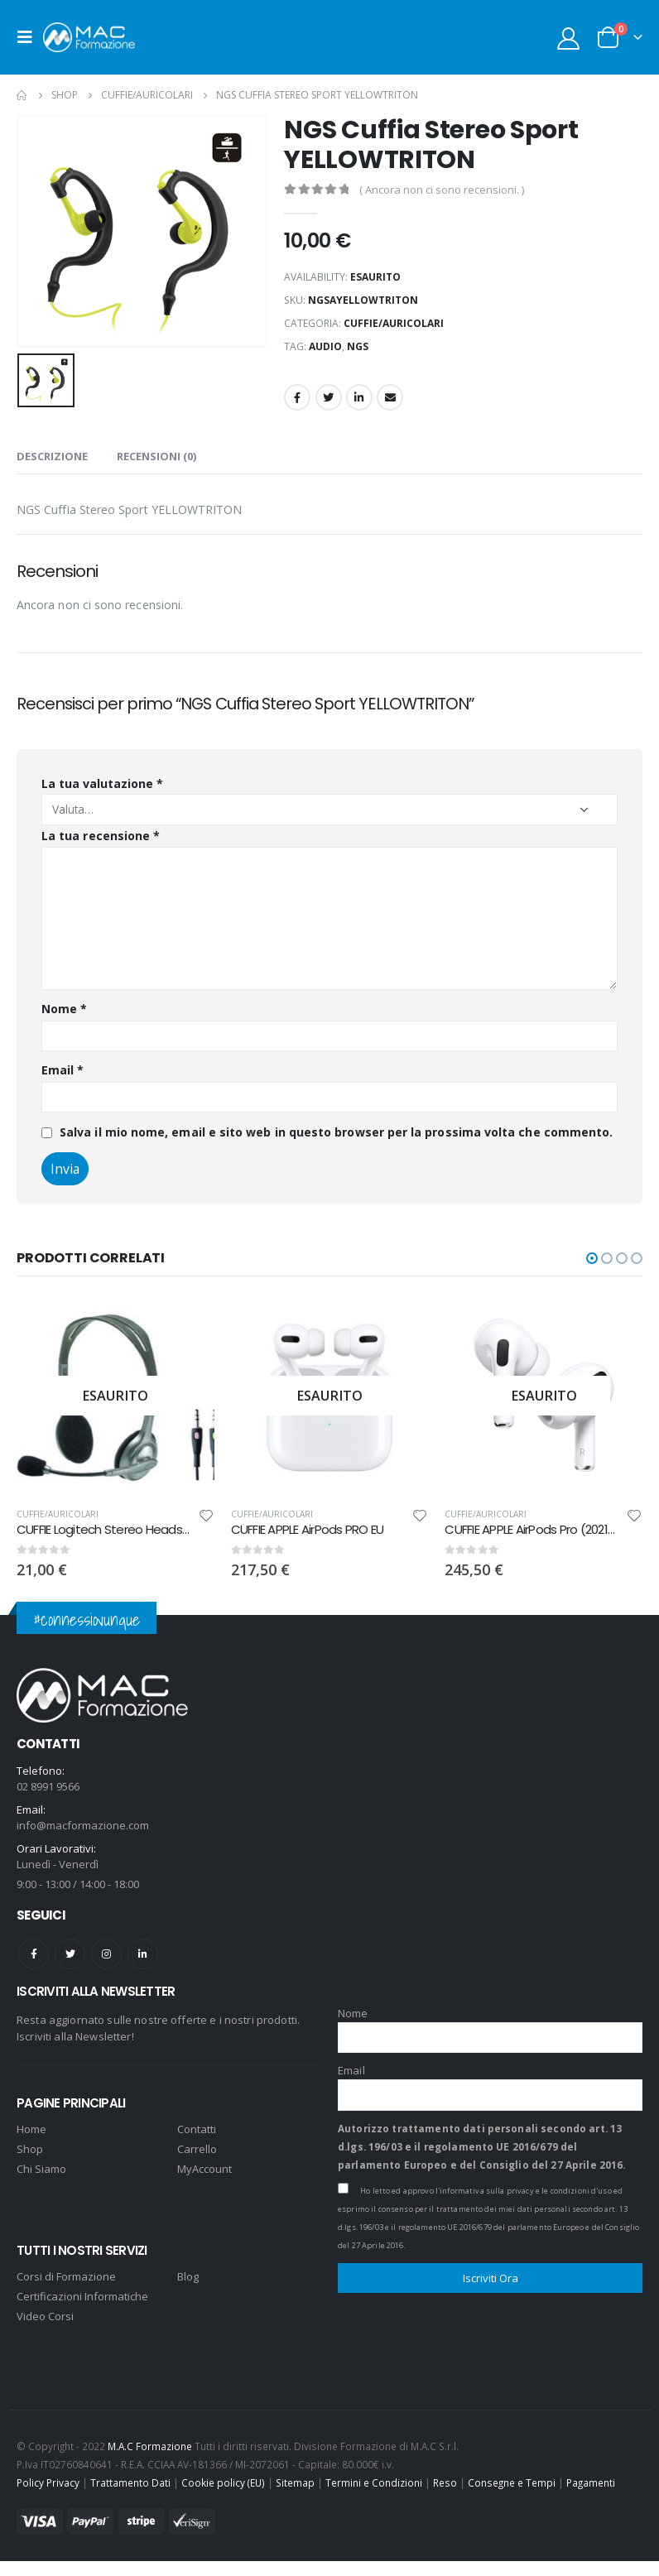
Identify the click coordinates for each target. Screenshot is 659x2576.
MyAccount (204, 2166)
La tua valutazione (102, 783)
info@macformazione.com (83, 1823)
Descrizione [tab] (52, 456)
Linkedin (142, 1952)
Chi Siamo (41, 2166)
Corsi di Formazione (66, 2273)
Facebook (297, 397)
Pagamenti (590, 2480)
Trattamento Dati (130, 2480)
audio (325, 346)
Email (390, 397)
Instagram (106, 1952)
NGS (357, 346)
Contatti (196, 2126)
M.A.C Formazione (150, 2444)
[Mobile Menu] (30, 37)
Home (31, 2126)
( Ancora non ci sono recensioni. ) (441, 189)
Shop (30, 2146)
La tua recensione (100, 835)
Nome (64, 1008)
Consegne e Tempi (512, 2480)
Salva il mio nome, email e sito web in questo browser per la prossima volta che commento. (336, 1132)
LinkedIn (359, 397)
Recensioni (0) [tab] (156, 456)
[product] (115, 1395)
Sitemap (295, 2480)
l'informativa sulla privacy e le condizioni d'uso (523, 2189)
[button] (591, 1258)
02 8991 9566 (48, 1784)
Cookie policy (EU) (223, 2480)
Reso (445, 2480)
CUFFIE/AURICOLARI (394, 323)
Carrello (197, 2146)
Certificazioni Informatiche (82, 2293)
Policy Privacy (48, 2480)
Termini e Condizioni (373, 2480)
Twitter (328, 397)
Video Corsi (45, 2313)
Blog (188, 2273)
